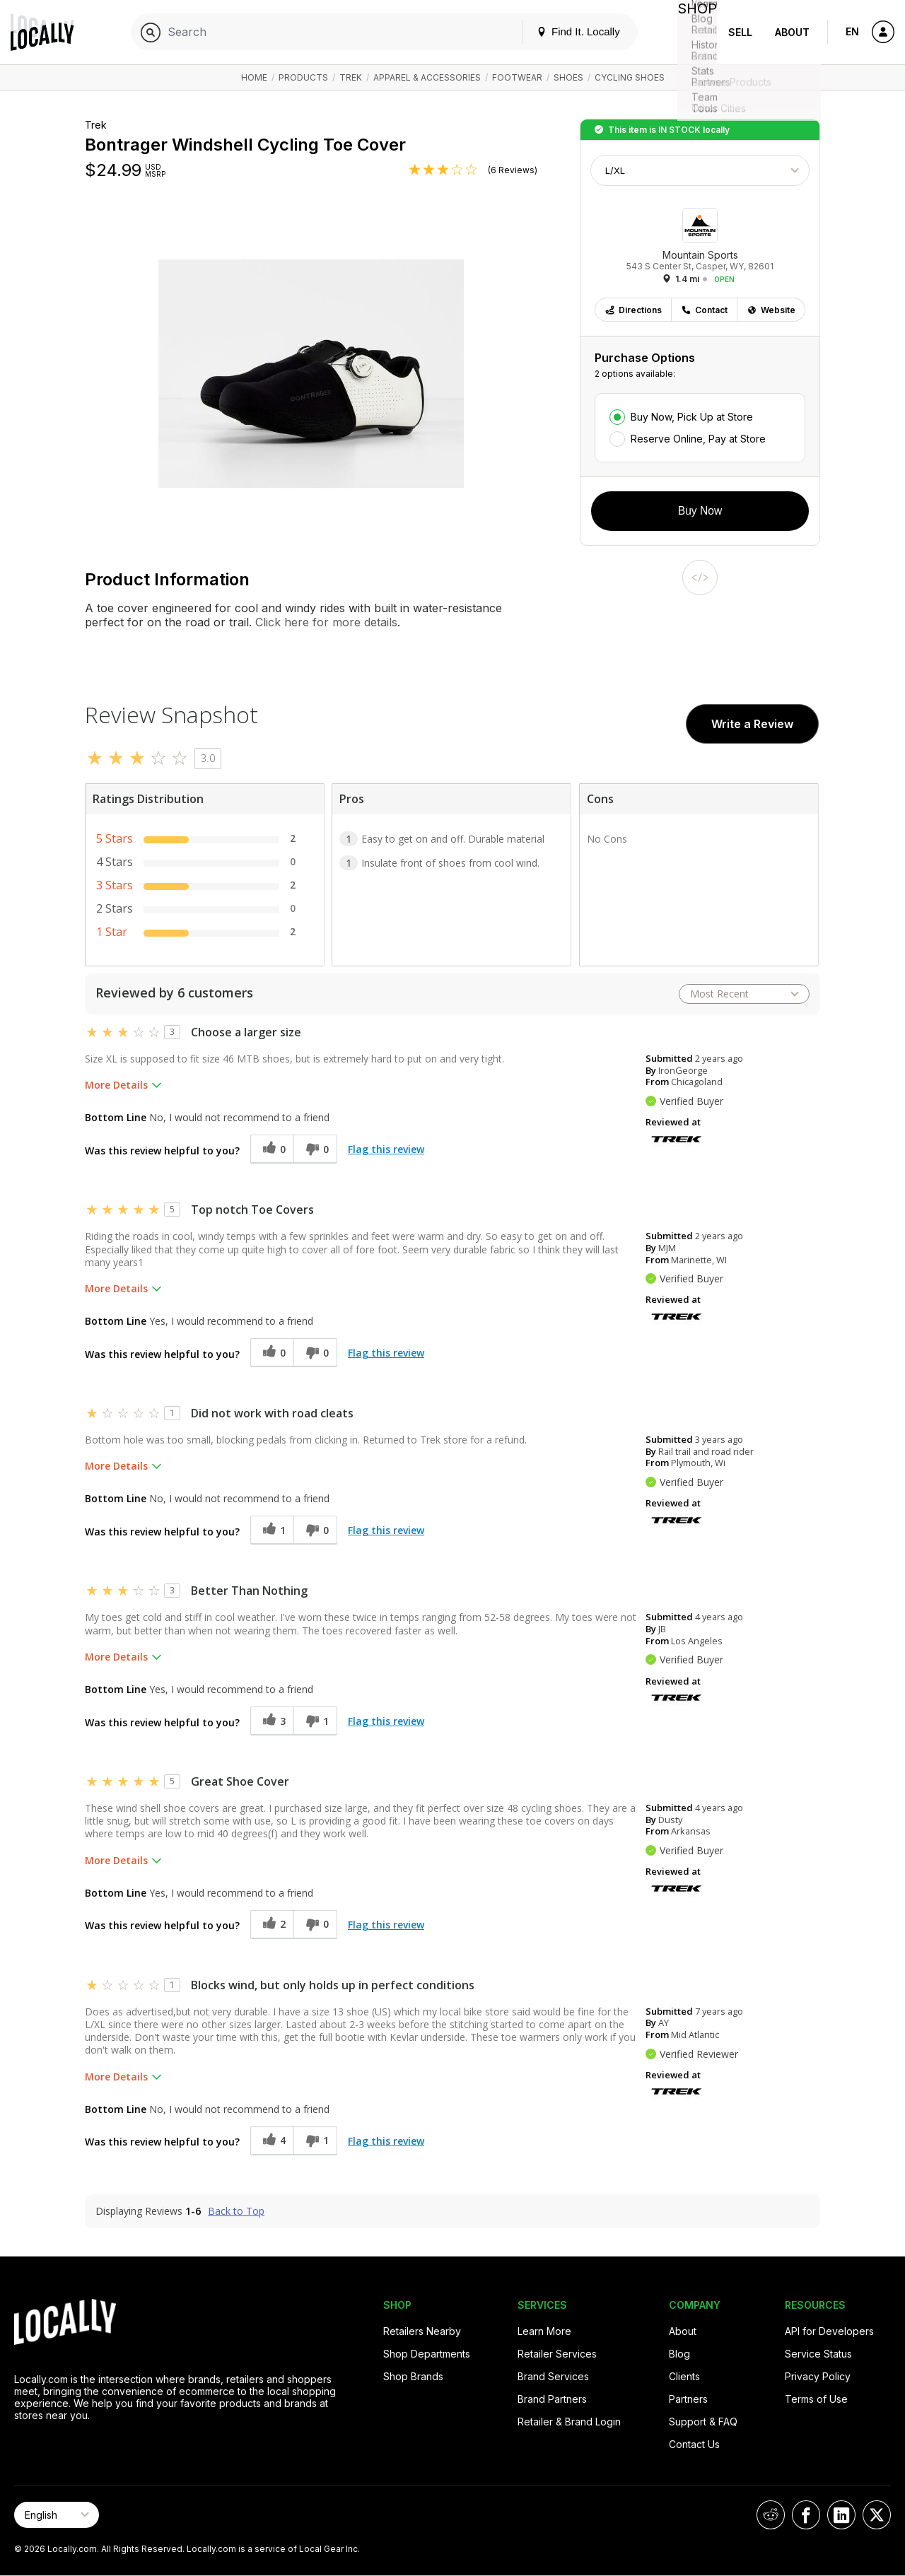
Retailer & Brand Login (569, 2422)
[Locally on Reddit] (771, 2514)
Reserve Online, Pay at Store (698, 439)
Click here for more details (324, 622)
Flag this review (386, 1149)
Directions (633, 310)
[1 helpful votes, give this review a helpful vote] (271, 1530)
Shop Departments (426, 2354)
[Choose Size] (700, 170)
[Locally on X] (877, 2514)
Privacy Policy (818, 2376)
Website (771, 310)
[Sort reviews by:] (744, 994)
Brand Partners (552, 2399)
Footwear (517, 77)
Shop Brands (413, 2376)
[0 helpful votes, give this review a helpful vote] (271, 1149)
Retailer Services (557, 2354)
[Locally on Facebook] (806, 2514)
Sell (740, 32)
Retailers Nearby (422, 2331)
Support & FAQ (703, 2422)
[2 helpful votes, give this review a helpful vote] (271, 1924)
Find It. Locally (567, 31)
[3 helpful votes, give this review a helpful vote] (271, 1720)
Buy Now (700, 511)
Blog (679, 2354)
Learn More (544, 2331)
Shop (691, 32)
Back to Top (236, 2211)
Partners (688, 2399)
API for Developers (829, 2331)
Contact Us (694, 2444)
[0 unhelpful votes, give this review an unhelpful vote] (315, 1149)
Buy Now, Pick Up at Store (692, 417)
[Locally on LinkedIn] (841, 2514)
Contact (704, 310)
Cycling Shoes (630, 77)
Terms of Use (816, 2399)
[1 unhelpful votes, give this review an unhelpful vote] (315, 1720)
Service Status (818, 2354)
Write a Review (752, 724)
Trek (350, 77)
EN (852, 31)
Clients (684, 2376)
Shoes (568, 77)
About (792, 32)
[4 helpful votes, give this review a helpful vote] (271, 2140)
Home (254, 77)
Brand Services (553, 2376)
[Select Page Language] (56, 2515)
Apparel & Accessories (427, 77)
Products (303, 77)
